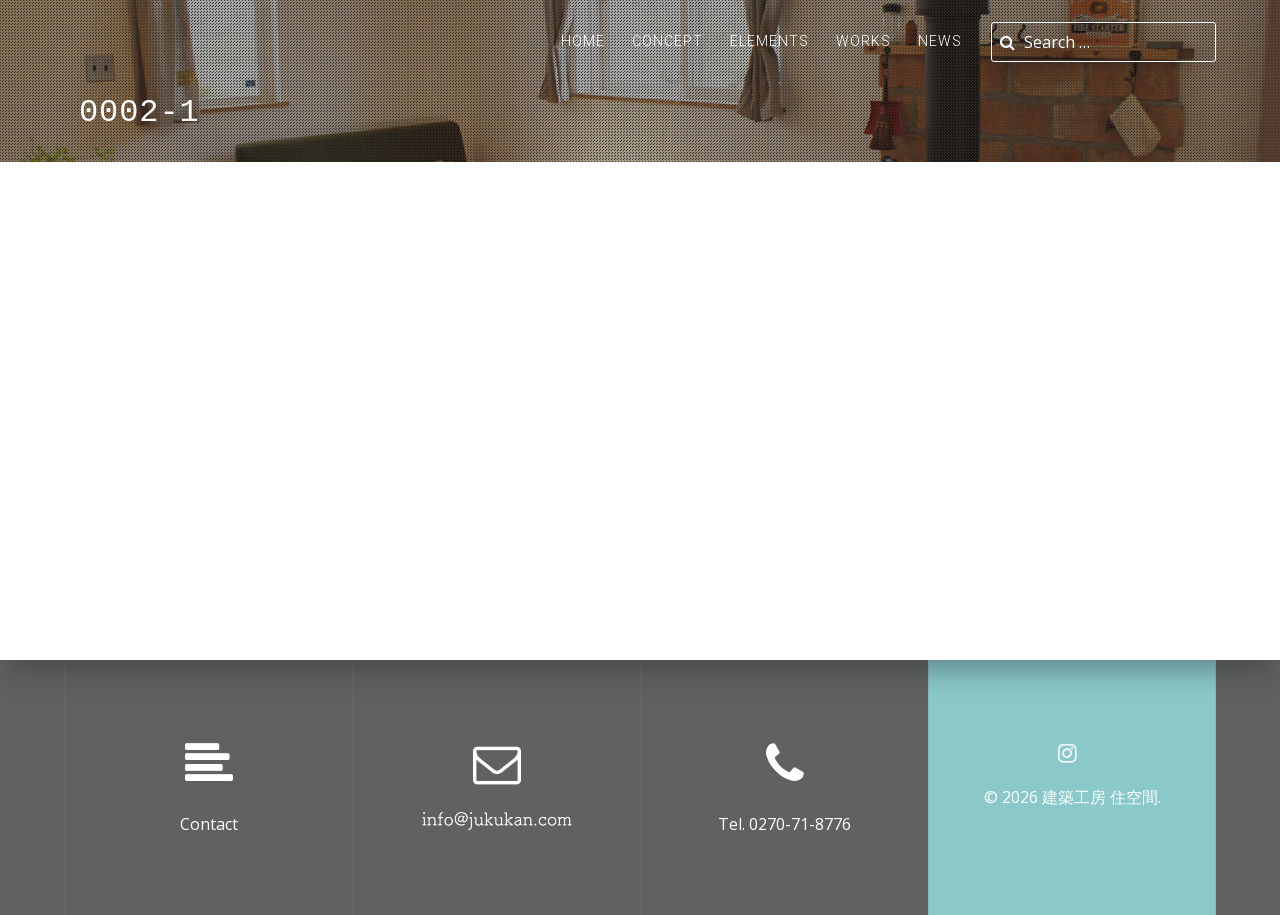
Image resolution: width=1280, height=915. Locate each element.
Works (863, 41)
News (940, 41)
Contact (209, 824)
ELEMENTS (769, 41)
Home (583, 41)
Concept (667, 41)
